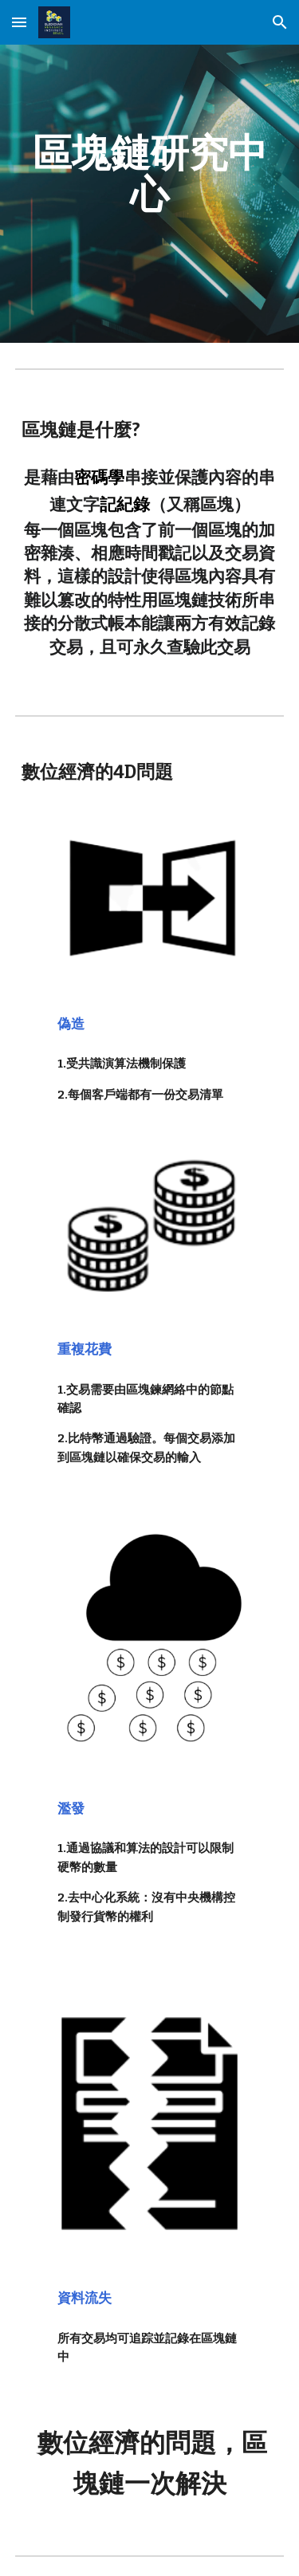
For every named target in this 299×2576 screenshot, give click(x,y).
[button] (19, 22)
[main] (150, 173)
